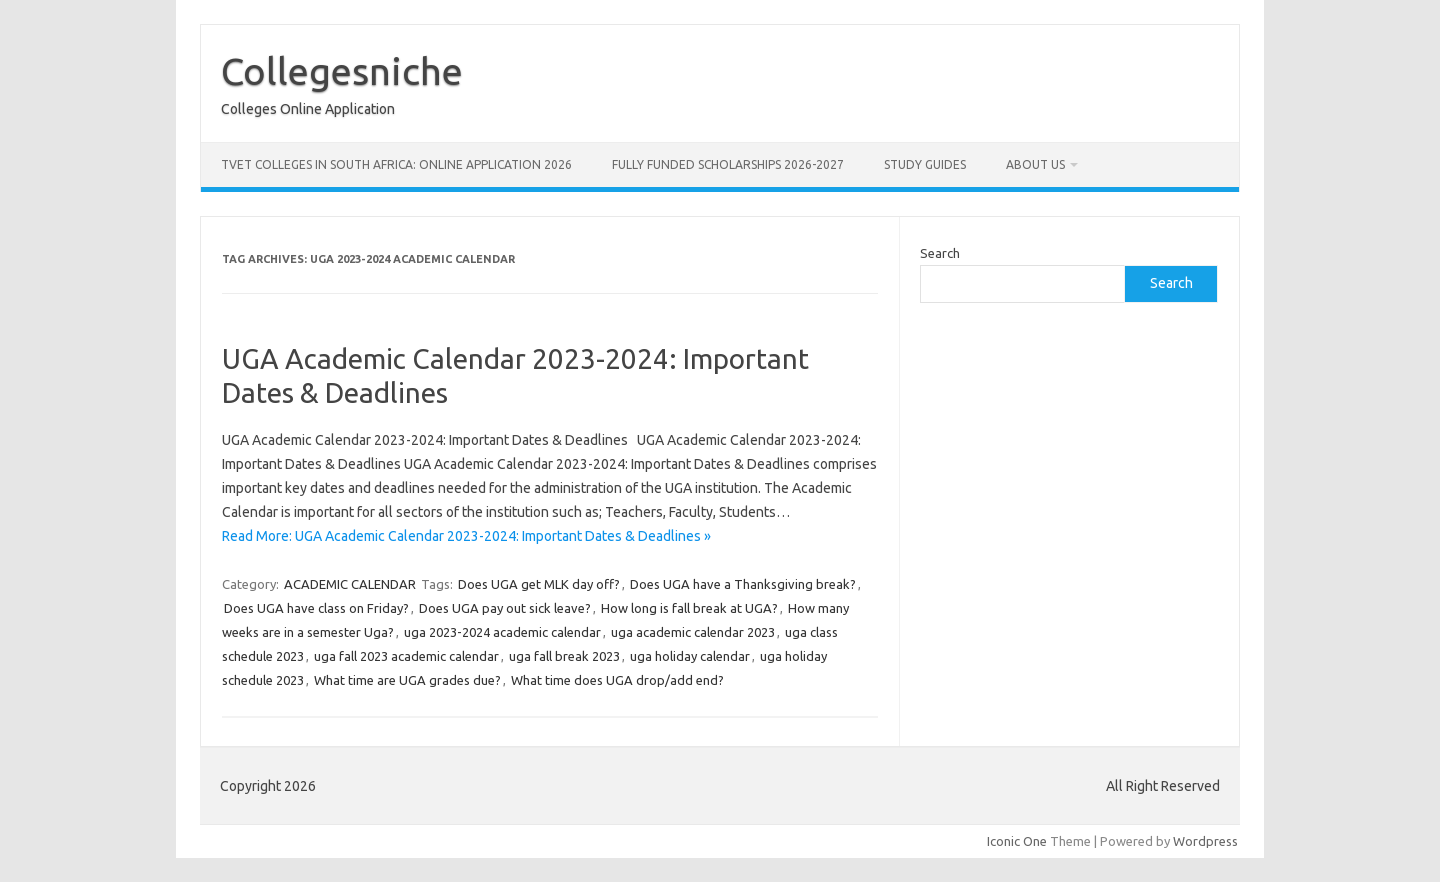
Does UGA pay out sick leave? (505, 608)
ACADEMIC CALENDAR (350, 584)
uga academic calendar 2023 (693, 632)
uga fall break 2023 (564, 656)
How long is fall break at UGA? (689, 608)
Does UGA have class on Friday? (316, 608)
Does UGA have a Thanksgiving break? (743, 584)
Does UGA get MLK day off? (539, 584)
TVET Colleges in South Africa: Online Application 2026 (396, 164)
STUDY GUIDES (925, 164)
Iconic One (1017, 841)
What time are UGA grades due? (407, 680)
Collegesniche (342, 71)
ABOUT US (1035, 164)
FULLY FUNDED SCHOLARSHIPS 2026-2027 (728, 164)
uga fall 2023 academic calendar (406, 656)
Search (940, 253)
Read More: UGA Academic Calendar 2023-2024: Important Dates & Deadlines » (466, 536)
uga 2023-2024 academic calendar (502, 632)
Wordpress (1205, 841)
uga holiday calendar (690, 656)
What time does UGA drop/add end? (617, 680)
